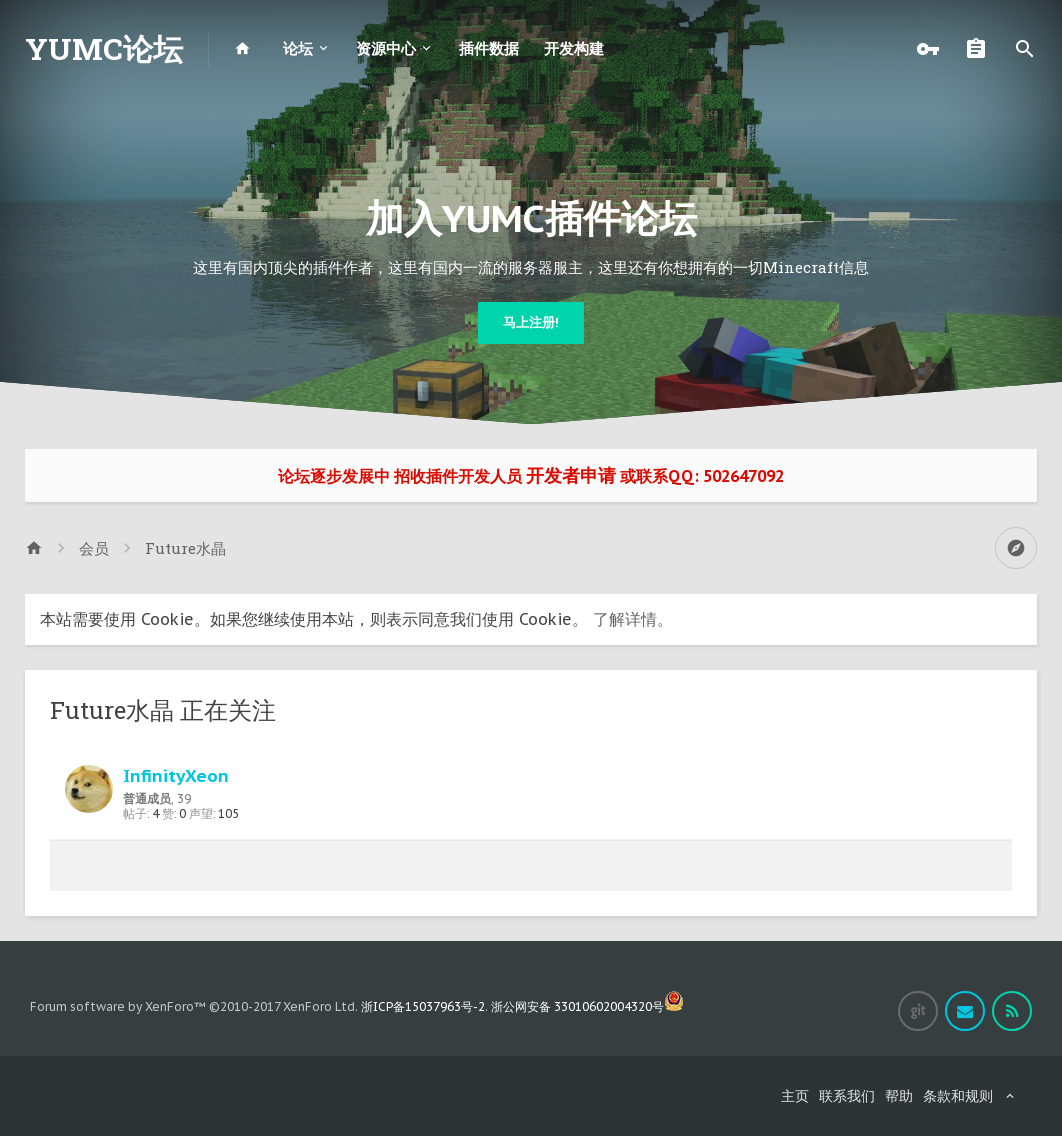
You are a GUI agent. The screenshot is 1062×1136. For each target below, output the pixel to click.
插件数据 (489, 48)
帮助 (899, 1096)
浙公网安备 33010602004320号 (587, 1006)
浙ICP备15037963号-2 (423, 1006)
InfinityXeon (176, 775)
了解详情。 (633, 619)
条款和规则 (958, 1096)
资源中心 (386, 48)
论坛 (298, 48)
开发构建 (574, 48)
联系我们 (847, 1096)
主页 (795, 1096)
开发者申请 (571, 475)
